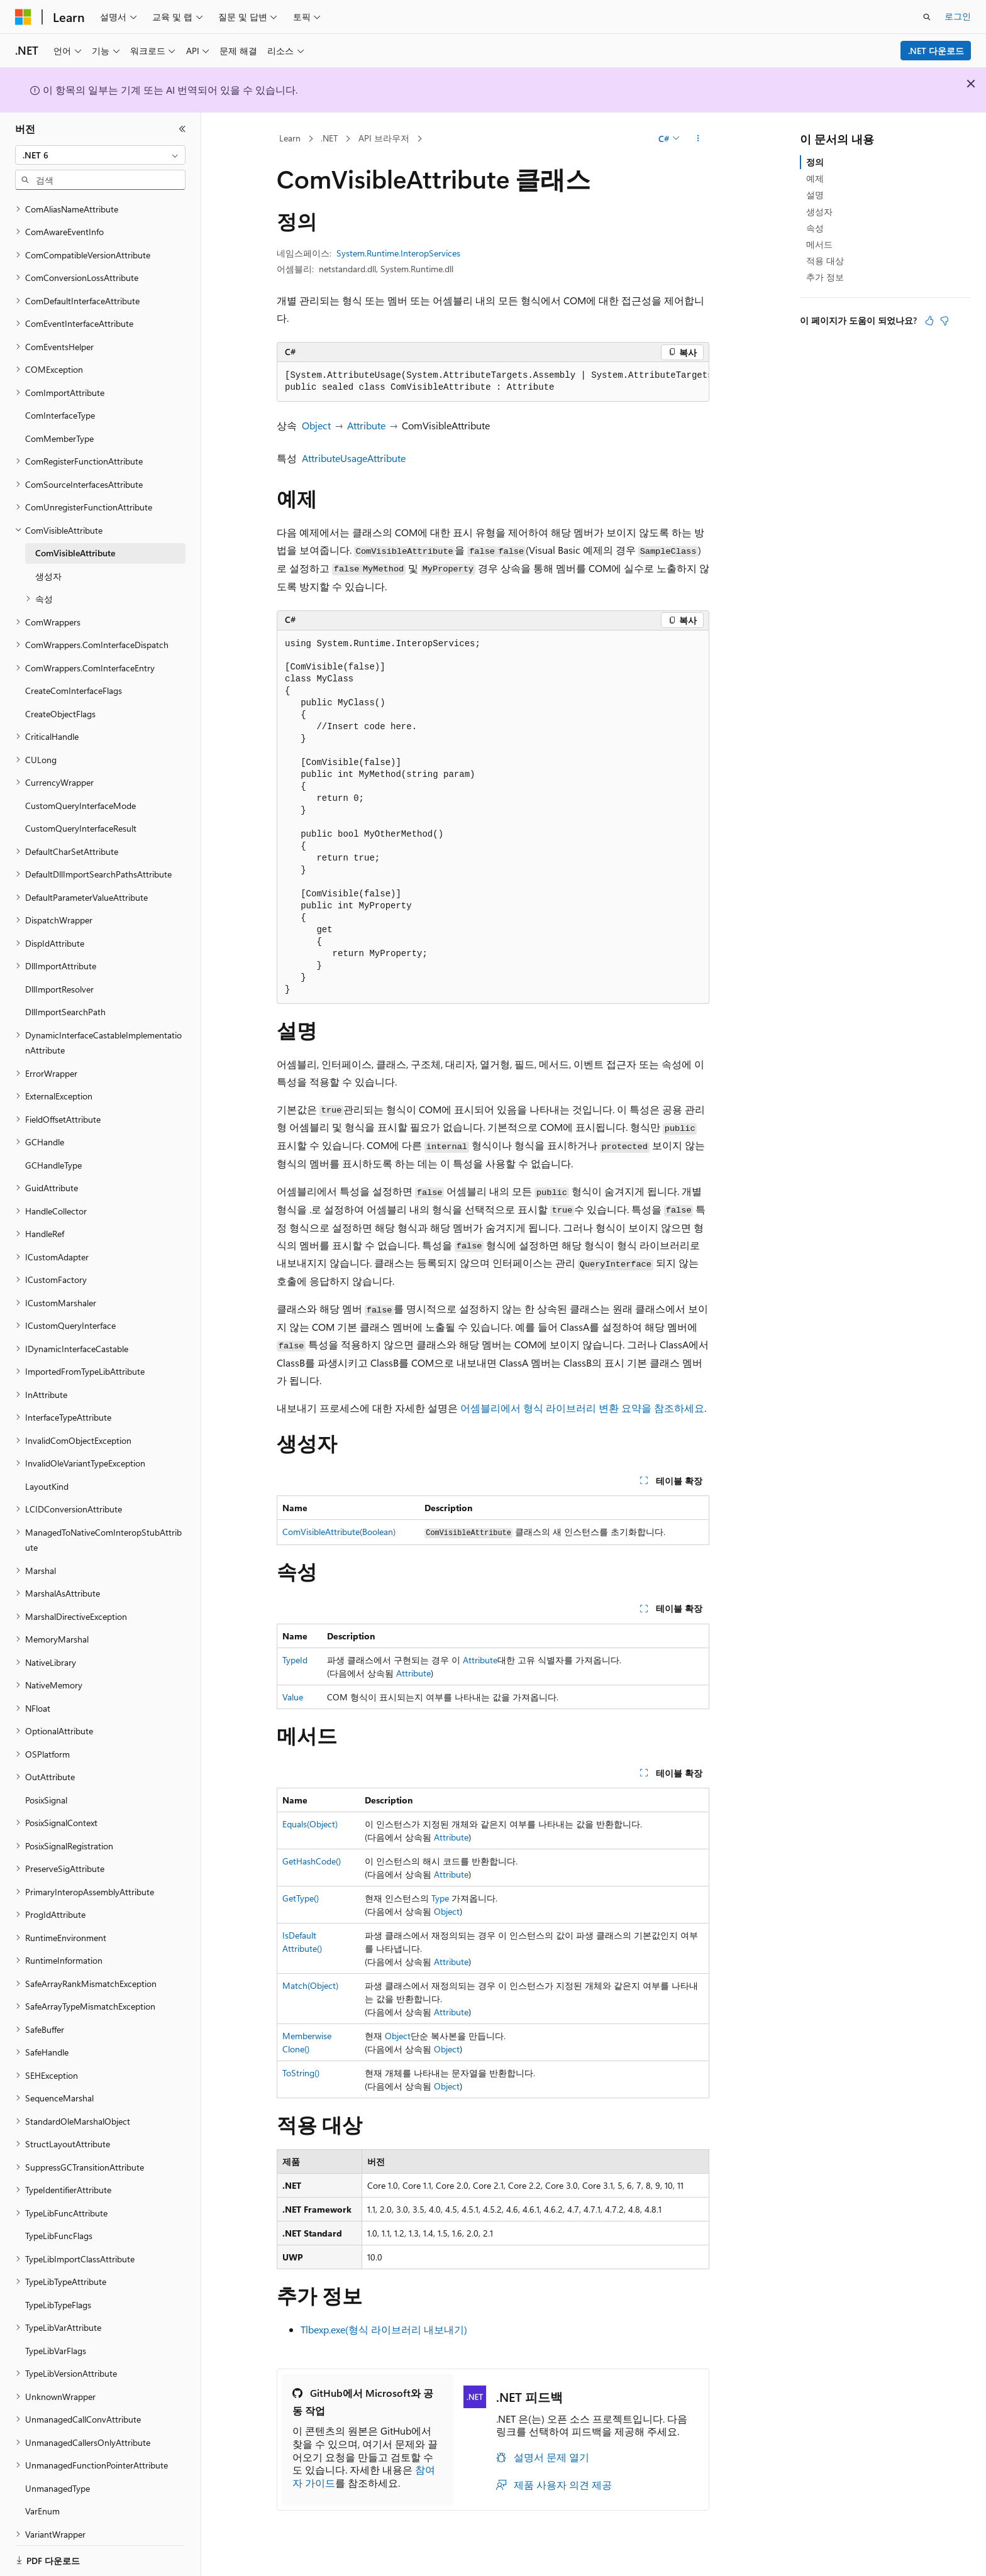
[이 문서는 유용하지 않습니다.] (944, 320)
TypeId (294, 1660)
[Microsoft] (23, 17)
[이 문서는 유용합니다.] (929, 320)
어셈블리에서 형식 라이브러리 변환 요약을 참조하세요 (582, 1407)
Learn (290, 138)
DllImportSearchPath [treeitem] (65, 996)
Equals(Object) (310, 1824)
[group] (493, 382)
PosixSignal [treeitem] (46, 1784)
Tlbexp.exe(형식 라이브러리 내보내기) (384, 2329)
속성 (815, 228)
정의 (815, 162)
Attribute (366, 425)
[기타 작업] (698, 139)
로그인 (957, 16)
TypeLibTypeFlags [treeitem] (58, 2289)
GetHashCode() (311, 1861)
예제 (815, 178)
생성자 (819, 211)
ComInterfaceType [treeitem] (60, 399)
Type (440, 1898)
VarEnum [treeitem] (42, 2495)
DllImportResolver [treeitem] (59, 973)
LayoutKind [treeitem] (47, 1471)
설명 (815, 195)
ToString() (300, 2073)
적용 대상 (825, 261)
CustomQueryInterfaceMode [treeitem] (80, 790)
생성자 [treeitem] (48, 560)
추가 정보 (825, 277)
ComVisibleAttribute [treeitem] (75, 537)
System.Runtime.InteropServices (398, 253)
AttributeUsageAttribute (354, 458)
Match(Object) (310, 1985)
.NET (329, 138)
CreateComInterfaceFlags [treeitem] (73, 675)
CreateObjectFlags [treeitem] (60, 698)
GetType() (300, 1898)
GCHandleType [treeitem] (53, 1149)
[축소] (182, 129)
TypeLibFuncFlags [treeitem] (58, 2220)
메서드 (819, 244)
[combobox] (100, 155)
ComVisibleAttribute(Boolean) (339, 1532)
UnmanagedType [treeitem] (57, 2473)
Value (292, 1697)
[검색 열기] (926, 17)
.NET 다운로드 (936, 51)
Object (316, 425)
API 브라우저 (383, 138)
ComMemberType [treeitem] (59, 423)
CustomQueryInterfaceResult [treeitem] (80, 812)
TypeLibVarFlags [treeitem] (55, 2335)
